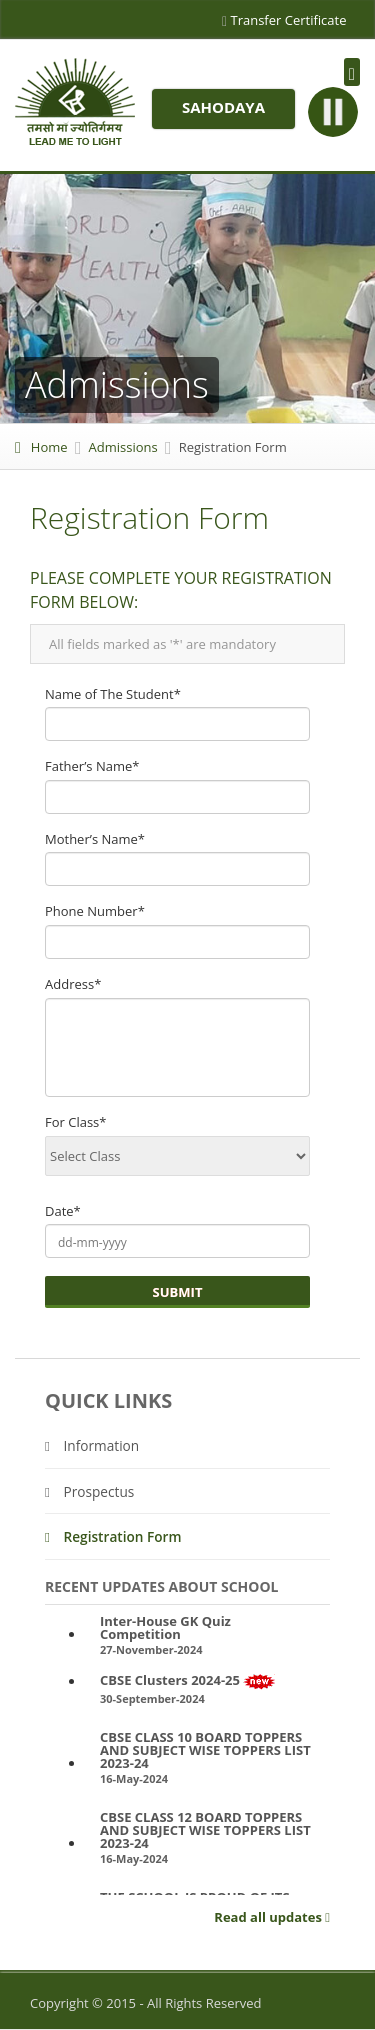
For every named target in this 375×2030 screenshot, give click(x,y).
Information (92, 1445)
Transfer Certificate (284, 22)
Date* (63, 1211)
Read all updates (272, 1918)
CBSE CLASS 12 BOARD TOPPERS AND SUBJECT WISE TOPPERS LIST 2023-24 (205, 1830)
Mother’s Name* (95, 839)
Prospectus (89, 1491)
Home (41, 447)
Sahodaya (223, 107)
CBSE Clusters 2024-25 (188, 1682)
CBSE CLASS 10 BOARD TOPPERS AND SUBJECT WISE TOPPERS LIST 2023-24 (205, 1750)
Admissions (123, 447)
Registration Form (113, 1536)
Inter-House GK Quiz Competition (165, 1628)
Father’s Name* (92, 766)
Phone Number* (95, 911)
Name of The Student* (113, 694)
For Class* (75, 1122)
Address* (73, 984)
